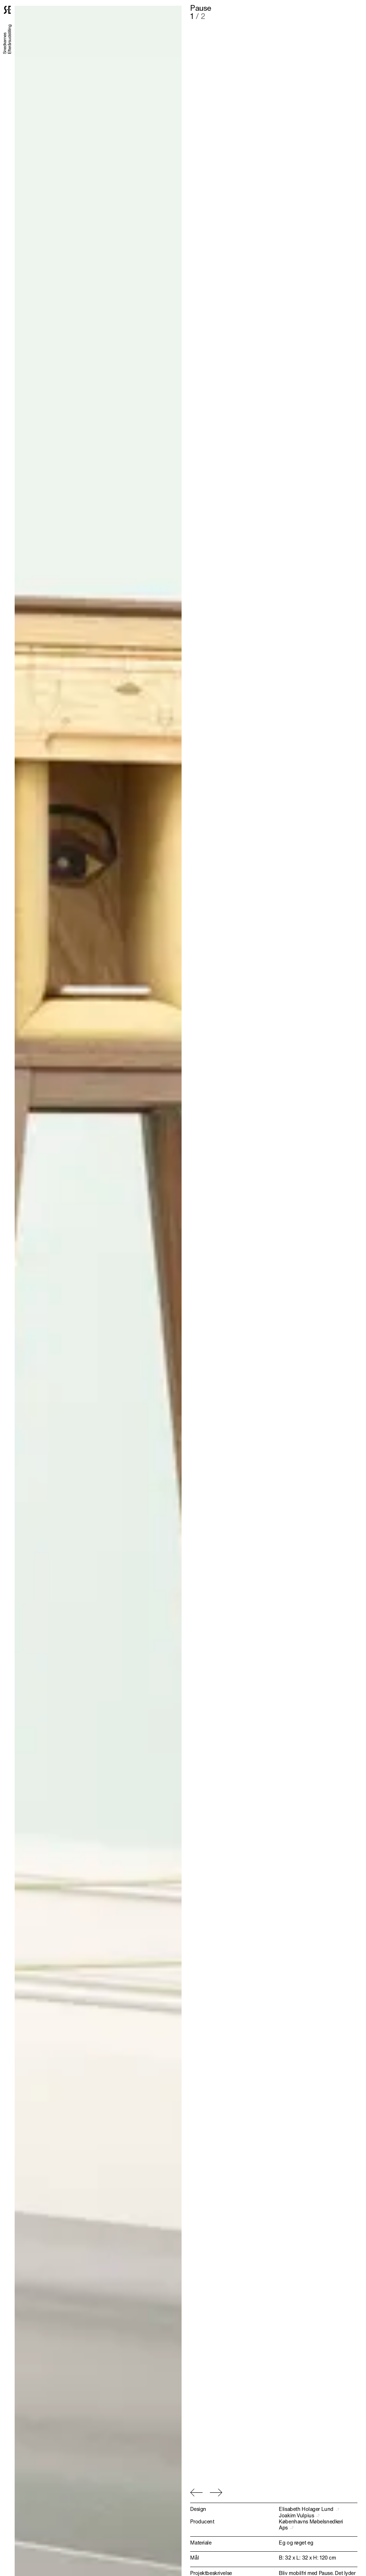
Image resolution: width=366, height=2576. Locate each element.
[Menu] (351, 10)
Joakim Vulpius (298, 2515)
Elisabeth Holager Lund (308, 2509)
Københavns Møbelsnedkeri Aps (311, 2524)
